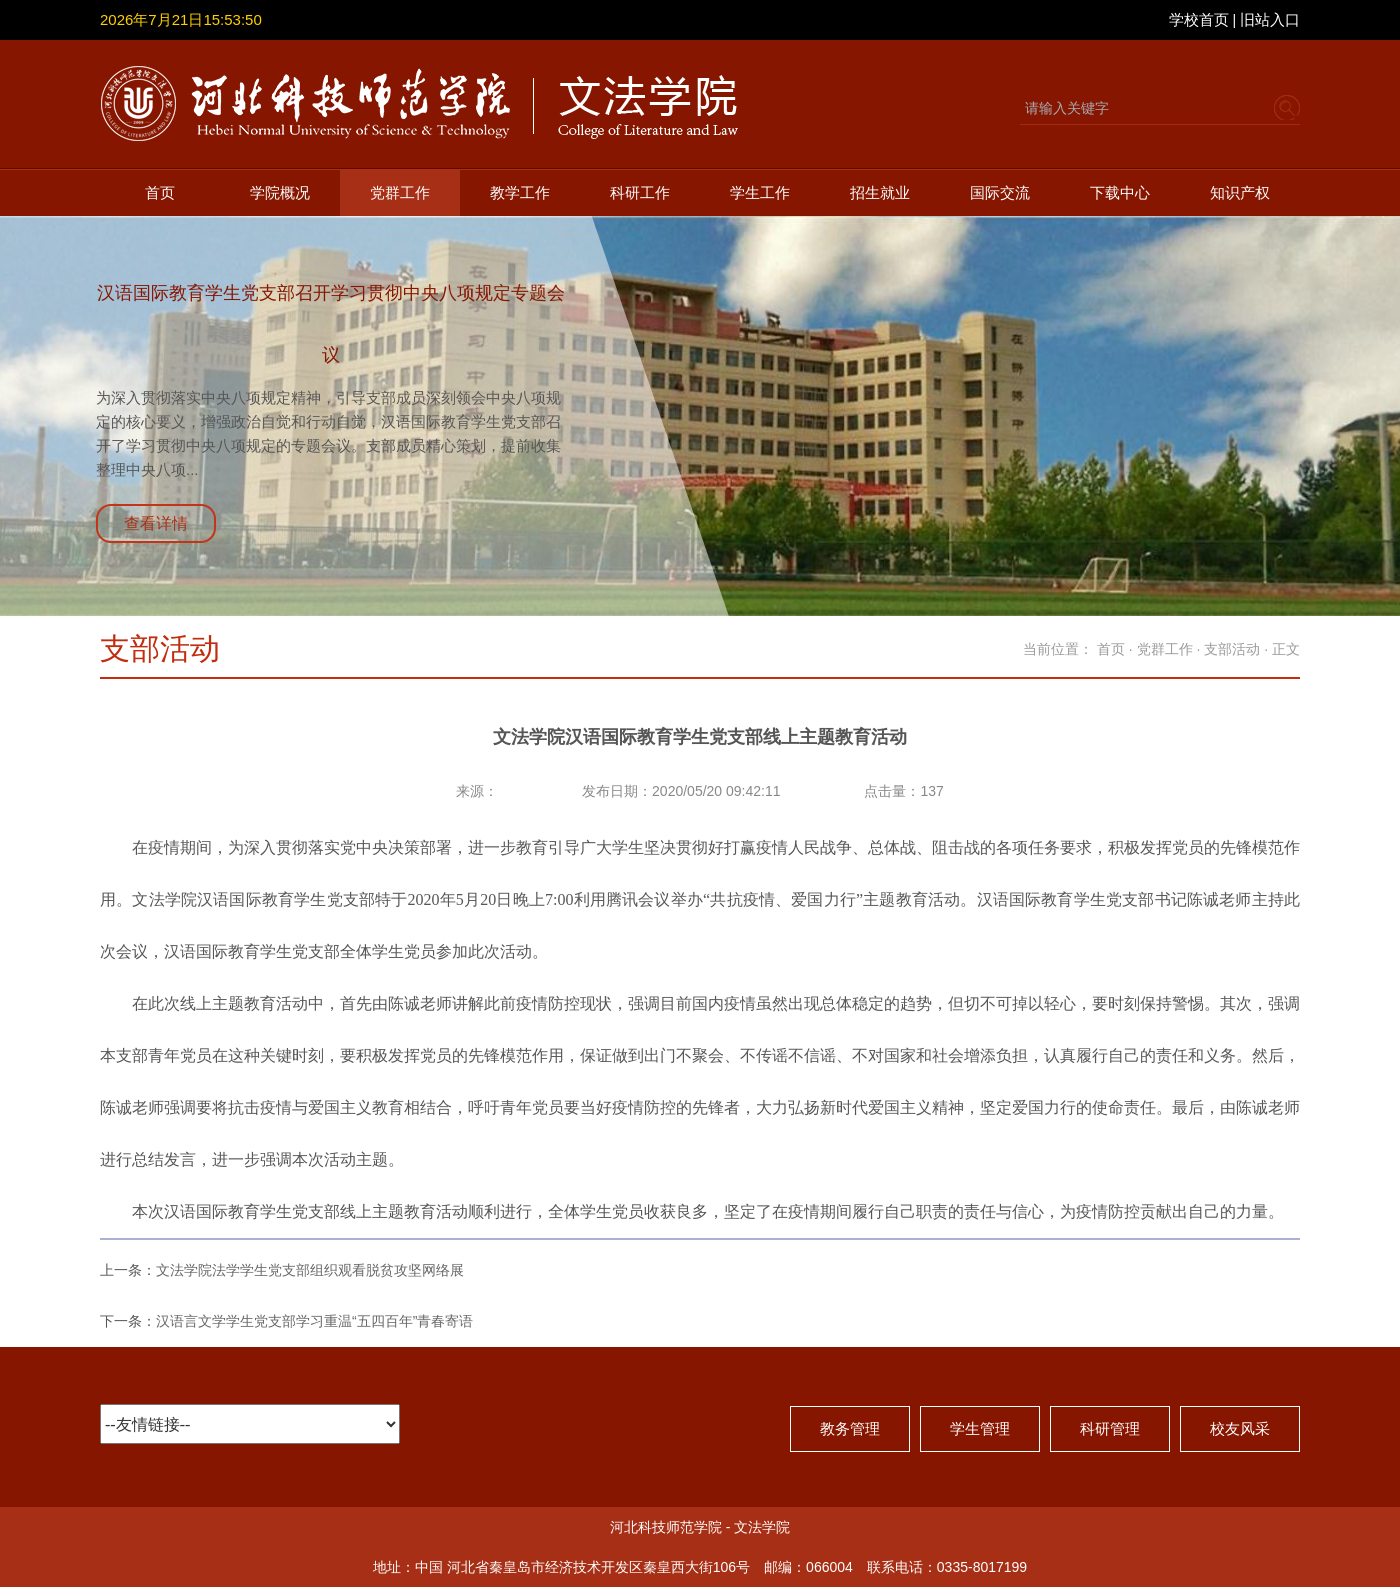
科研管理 (1110, 1428)
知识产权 (1240, 192)
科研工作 (640, 192)
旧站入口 (1270, 19)
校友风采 (1240, 1428)
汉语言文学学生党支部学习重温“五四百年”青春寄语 (314, 1321)
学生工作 (760, 192)
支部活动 (1232, 649)
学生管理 (980, 1428)
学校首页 (1199, 19)
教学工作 (520, 192)
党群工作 (400, 192)
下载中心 (1120, 192)
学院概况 (280, 192)
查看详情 (156, 523)
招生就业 (880, 192)
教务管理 (850, 1428)
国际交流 (1000, 192)
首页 (160, 192)
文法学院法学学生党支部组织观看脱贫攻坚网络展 (310, 1270)
